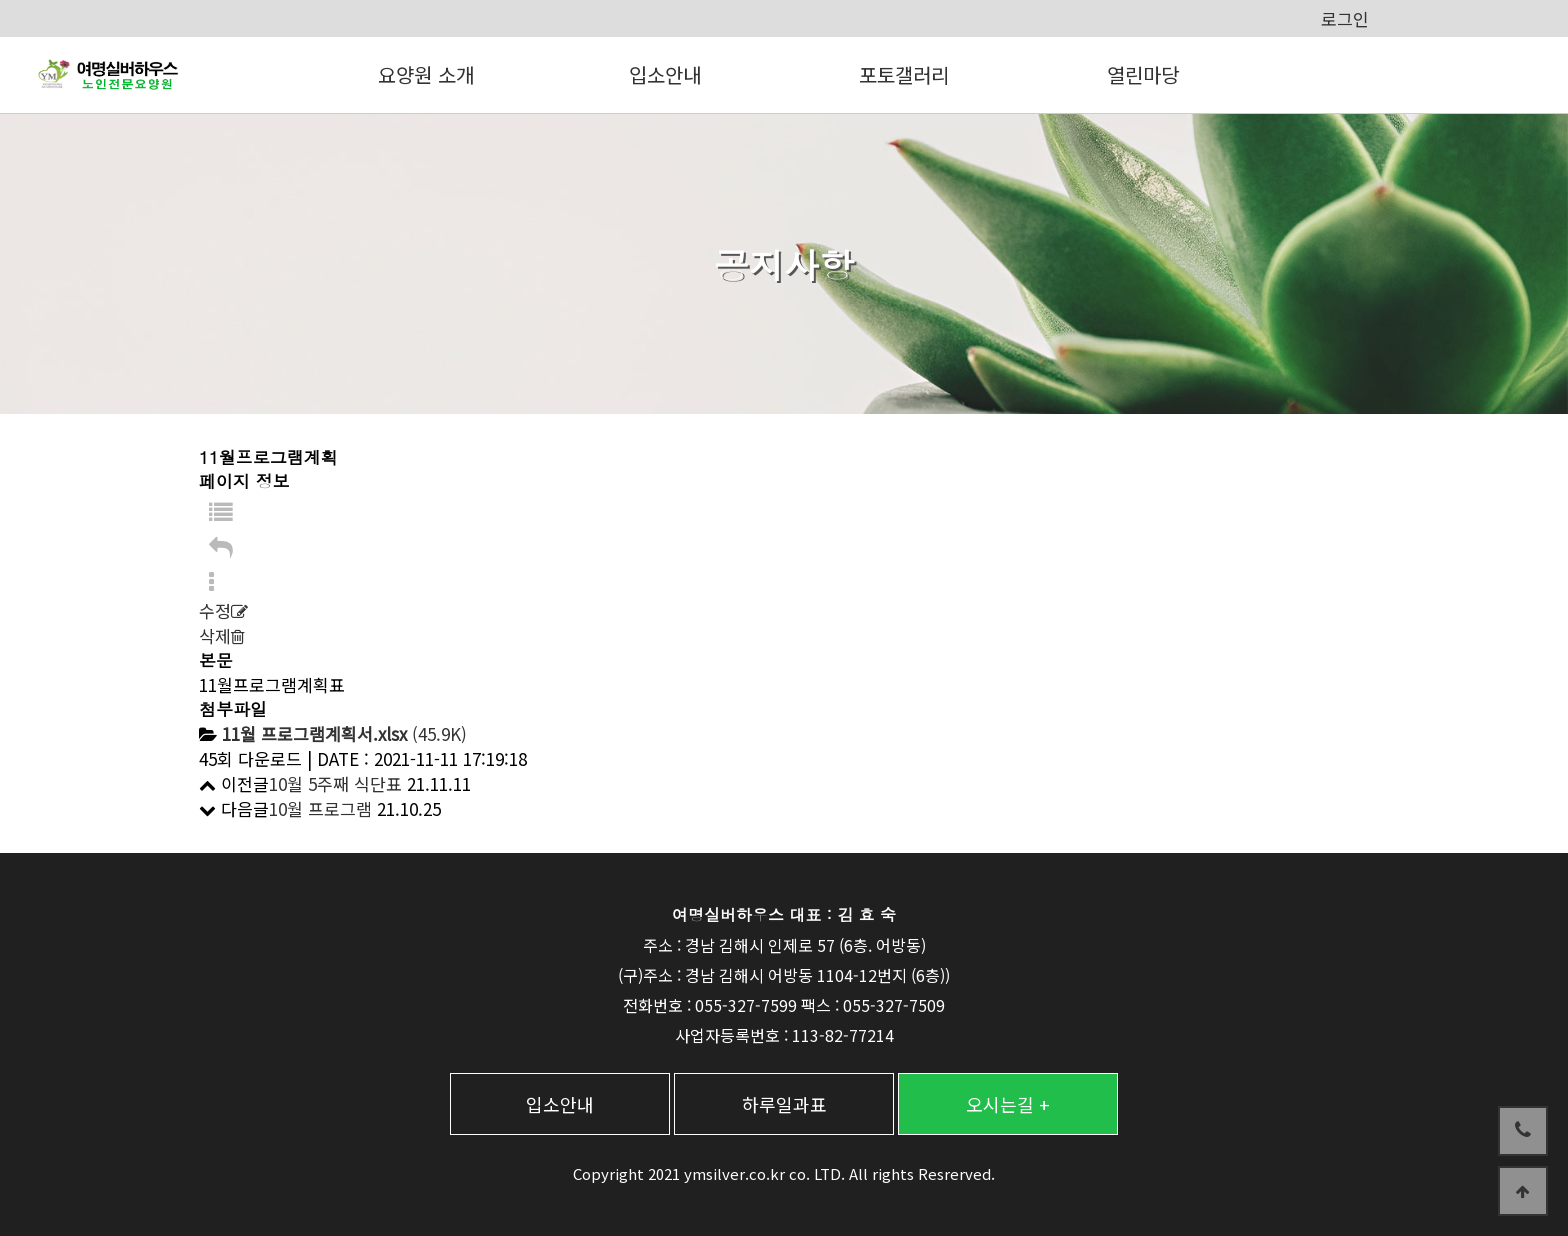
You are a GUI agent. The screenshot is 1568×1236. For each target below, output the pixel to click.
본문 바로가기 (0, 0)
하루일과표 (784, 1104)
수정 (223, 610)
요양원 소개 (426, 74)
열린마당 (1143, 74)
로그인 (1345, 18)
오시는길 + (1008, 1104)
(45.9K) (344, 733)
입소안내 (665, 74)
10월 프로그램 (320, 808)
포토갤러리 (904, 74)
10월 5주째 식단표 (335, 783)
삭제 (221, 635)
